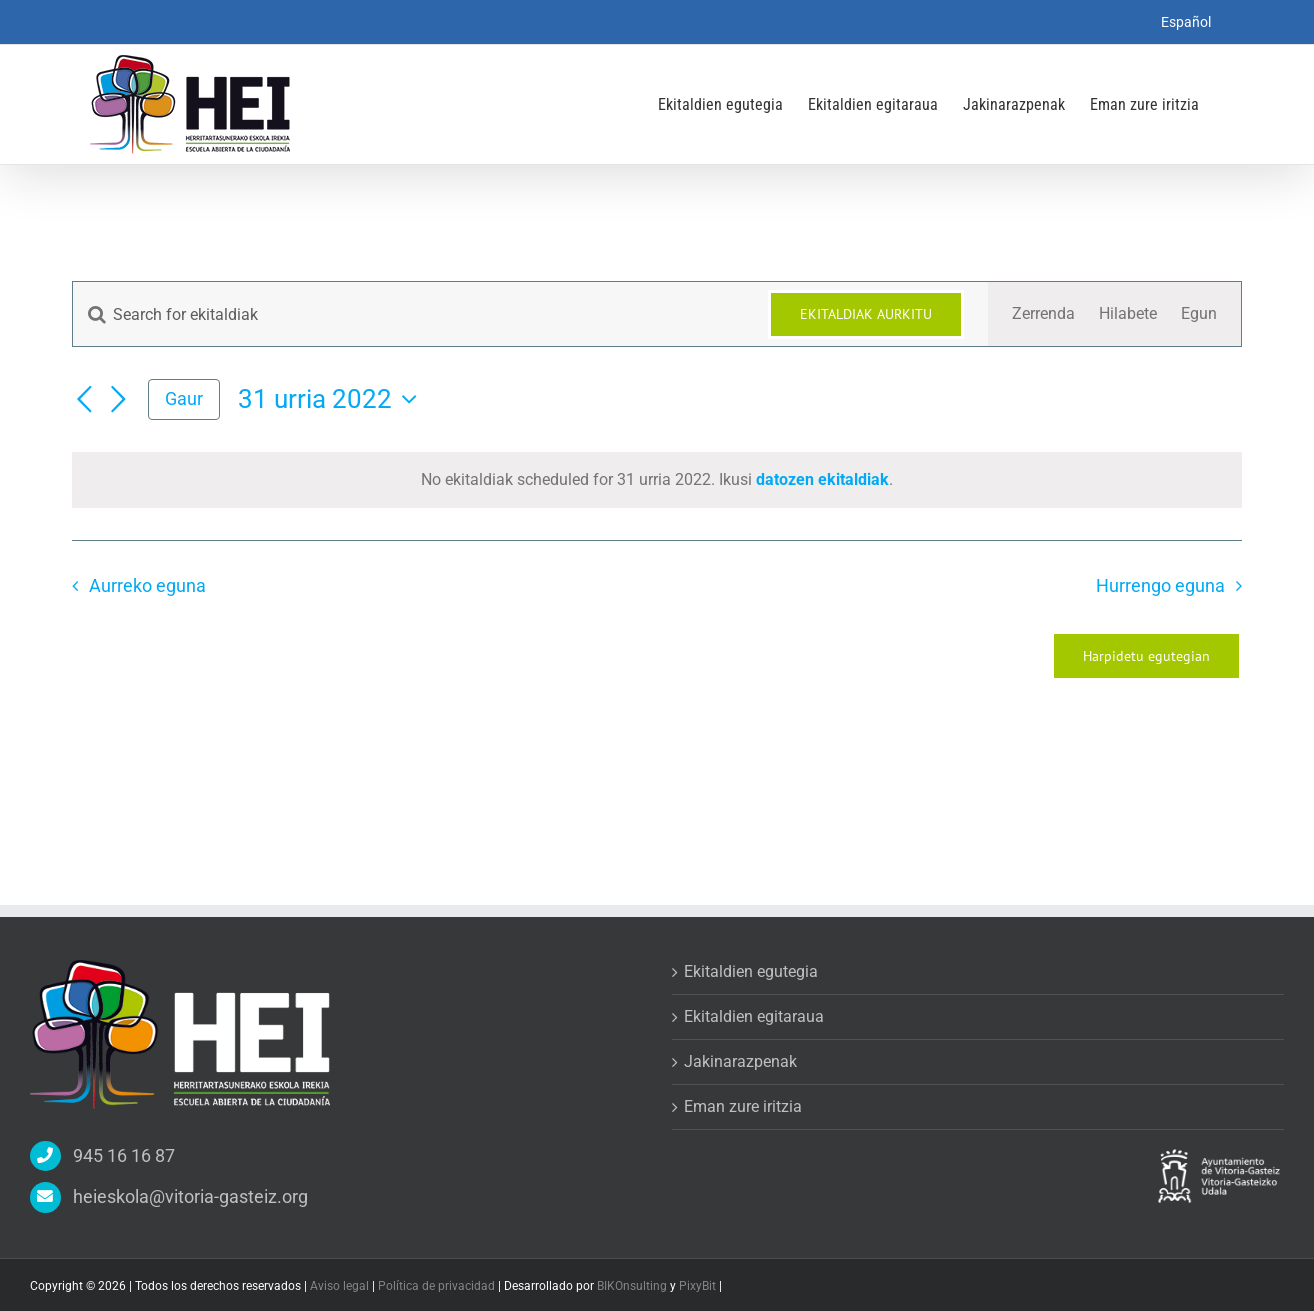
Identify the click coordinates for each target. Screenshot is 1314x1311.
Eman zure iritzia (743, 1106)
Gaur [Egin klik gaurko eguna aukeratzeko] (184, 398)
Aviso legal (341, 1286)
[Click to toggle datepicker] (332, 399)
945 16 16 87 (124, 1155)
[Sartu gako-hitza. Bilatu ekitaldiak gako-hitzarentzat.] (408, 314)
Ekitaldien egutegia (751, 971)
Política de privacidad (438, 1286)
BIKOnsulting (632, 1286)
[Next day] (118, 401)
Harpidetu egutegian (1146, 656)
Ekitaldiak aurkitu (866, 314)
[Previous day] (84, 401)
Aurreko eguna (147, 586)
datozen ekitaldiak (822, 479)
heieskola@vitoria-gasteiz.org (190, 1196)
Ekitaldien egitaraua (754, 1016)
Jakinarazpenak (740, 1061)
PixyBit (697, 1286)
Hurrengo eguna (1160, 586)
